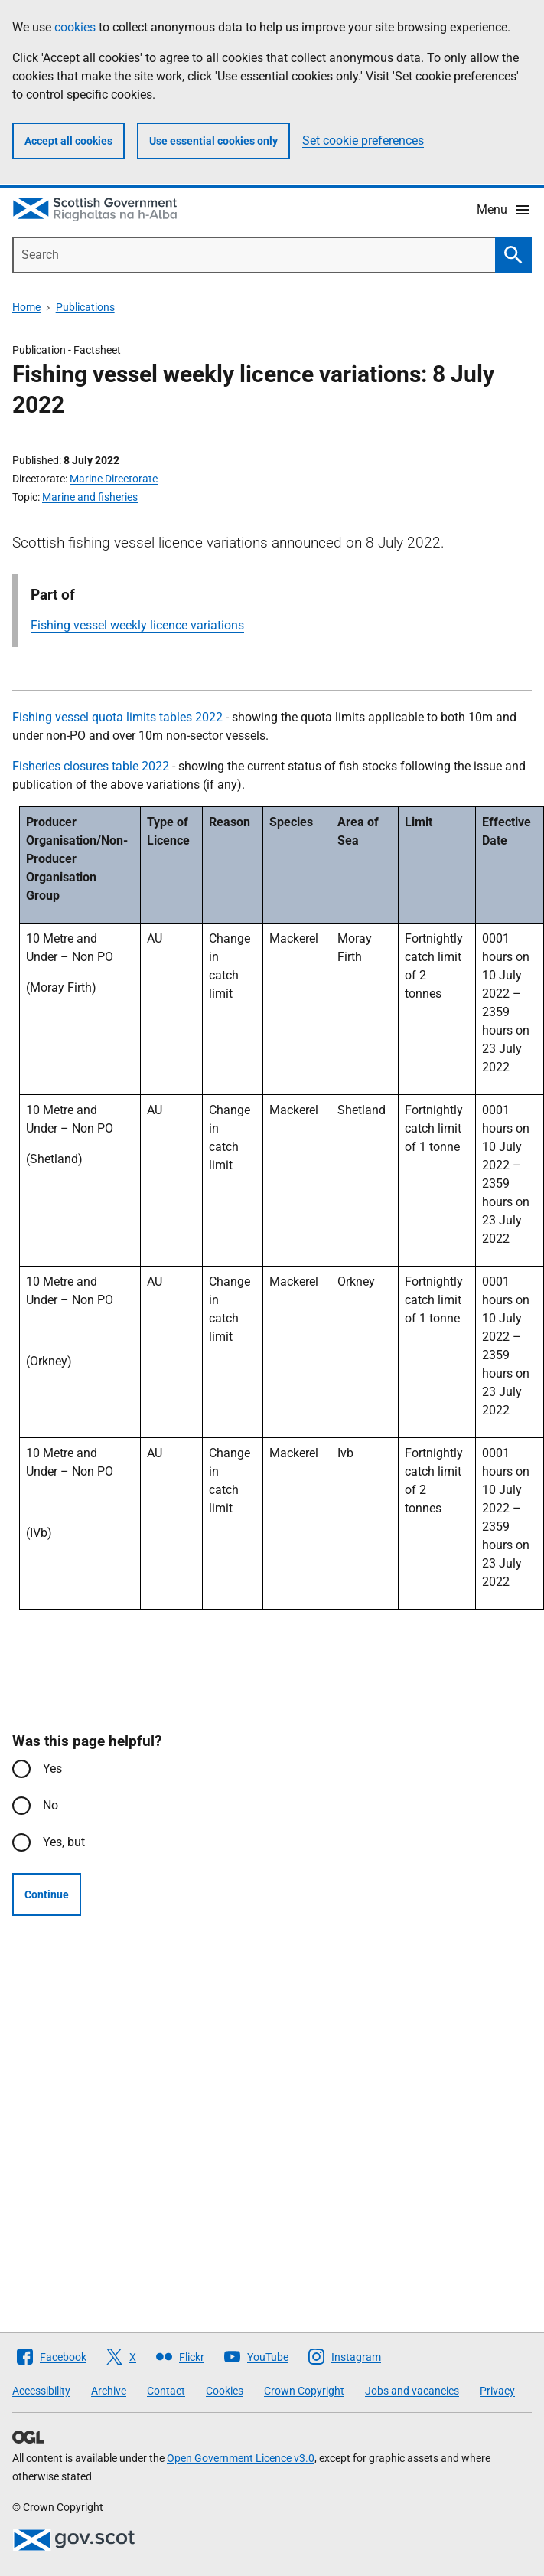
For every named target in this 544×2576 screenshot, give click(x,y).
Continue (46, 1894)
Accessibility (41, 2391)
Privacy (497, 2391)
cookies (75, 27)
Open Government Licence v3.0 (240, 2458)
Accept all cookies (68, 141)
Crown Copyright (304, 2391)
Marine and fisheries (90, 497)
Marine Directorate (114, 478)
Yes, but (64, 1842)
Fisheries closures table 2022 (90, 766)
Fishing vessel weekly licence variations (137, 625)
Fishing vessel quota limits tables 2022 (117, 717)
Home (26, 307)
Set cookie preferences (363, 140)
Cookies (224, 2391)
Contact (166, 2391)
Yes (52, 1768)
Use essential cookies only (213, 141)
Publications (85, 307)
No (50, 1805)
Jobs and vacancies (412, 2391)
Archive (108, 2391)
